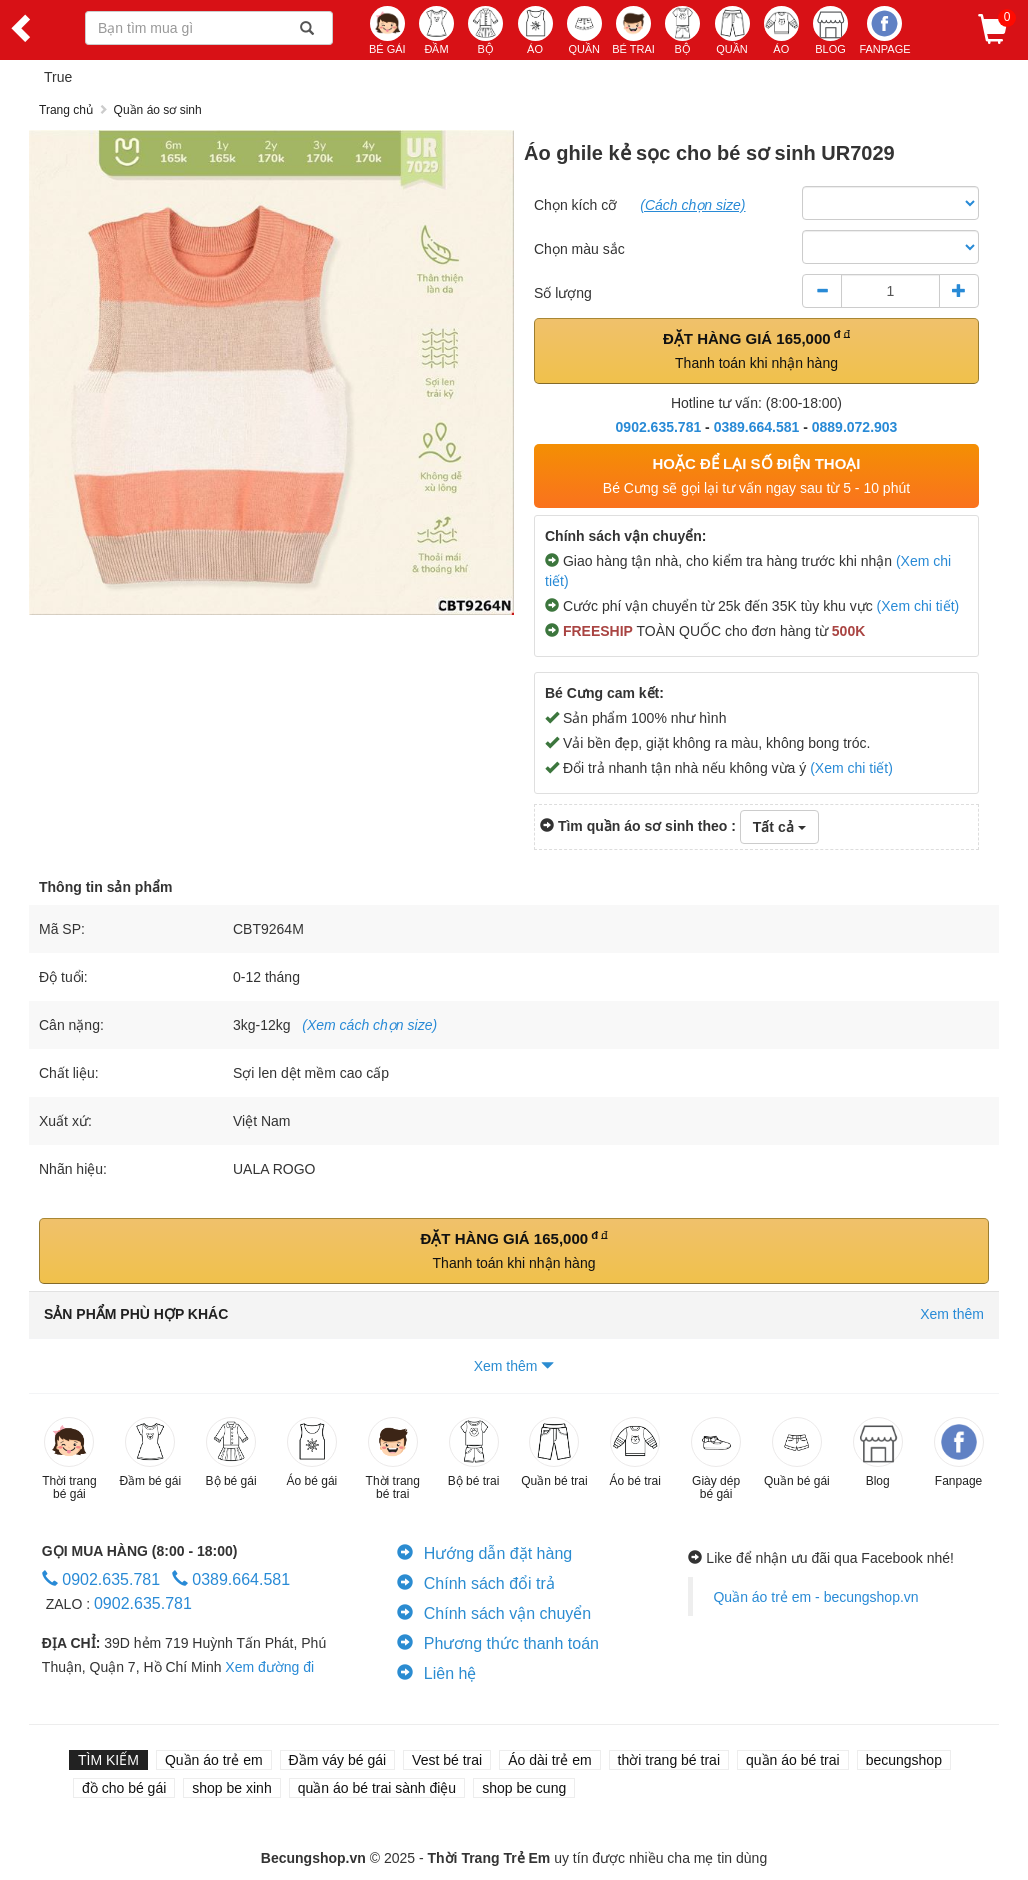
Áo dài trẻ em (549, 1760)
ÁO (535, 30)
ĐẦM (436, 30)
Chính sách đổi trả (476, 1583)
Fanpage (884, 30)
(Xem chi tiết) (918, 606)
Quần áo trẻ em (214, 1760)
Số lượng (563, 293)
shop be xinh (231, 1788)
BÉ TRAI (633, 30)
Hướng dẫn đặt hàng (484, 1553)
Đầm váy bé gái (337, 1760)
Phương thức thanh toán (498, 1643)
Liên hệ (436, 1673)
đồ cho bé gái (124, 1788)
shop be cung (524, 1788)
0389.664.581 (757, 427)
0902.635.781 (659, 427)
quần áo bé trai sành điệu (377, 1788)
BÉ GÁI (387, 30)
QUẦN (584, 30)
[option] (271, 372)
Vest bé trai (447, 1760)
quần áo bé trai (793, 1760)
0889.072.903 (855, 427)
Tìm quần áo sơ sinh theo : (638, 826)
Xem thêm (514, 1366)
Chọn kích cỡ (575, 205)
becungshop (904, 1760)
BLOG (830, 30)
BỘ (485, 30)
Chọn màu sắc (579, 249)
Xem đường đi (269, 1667)
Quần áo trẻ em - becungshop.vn (815, 1597)
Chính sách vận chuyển (494, 1613)
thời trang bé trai (669, 1760)
